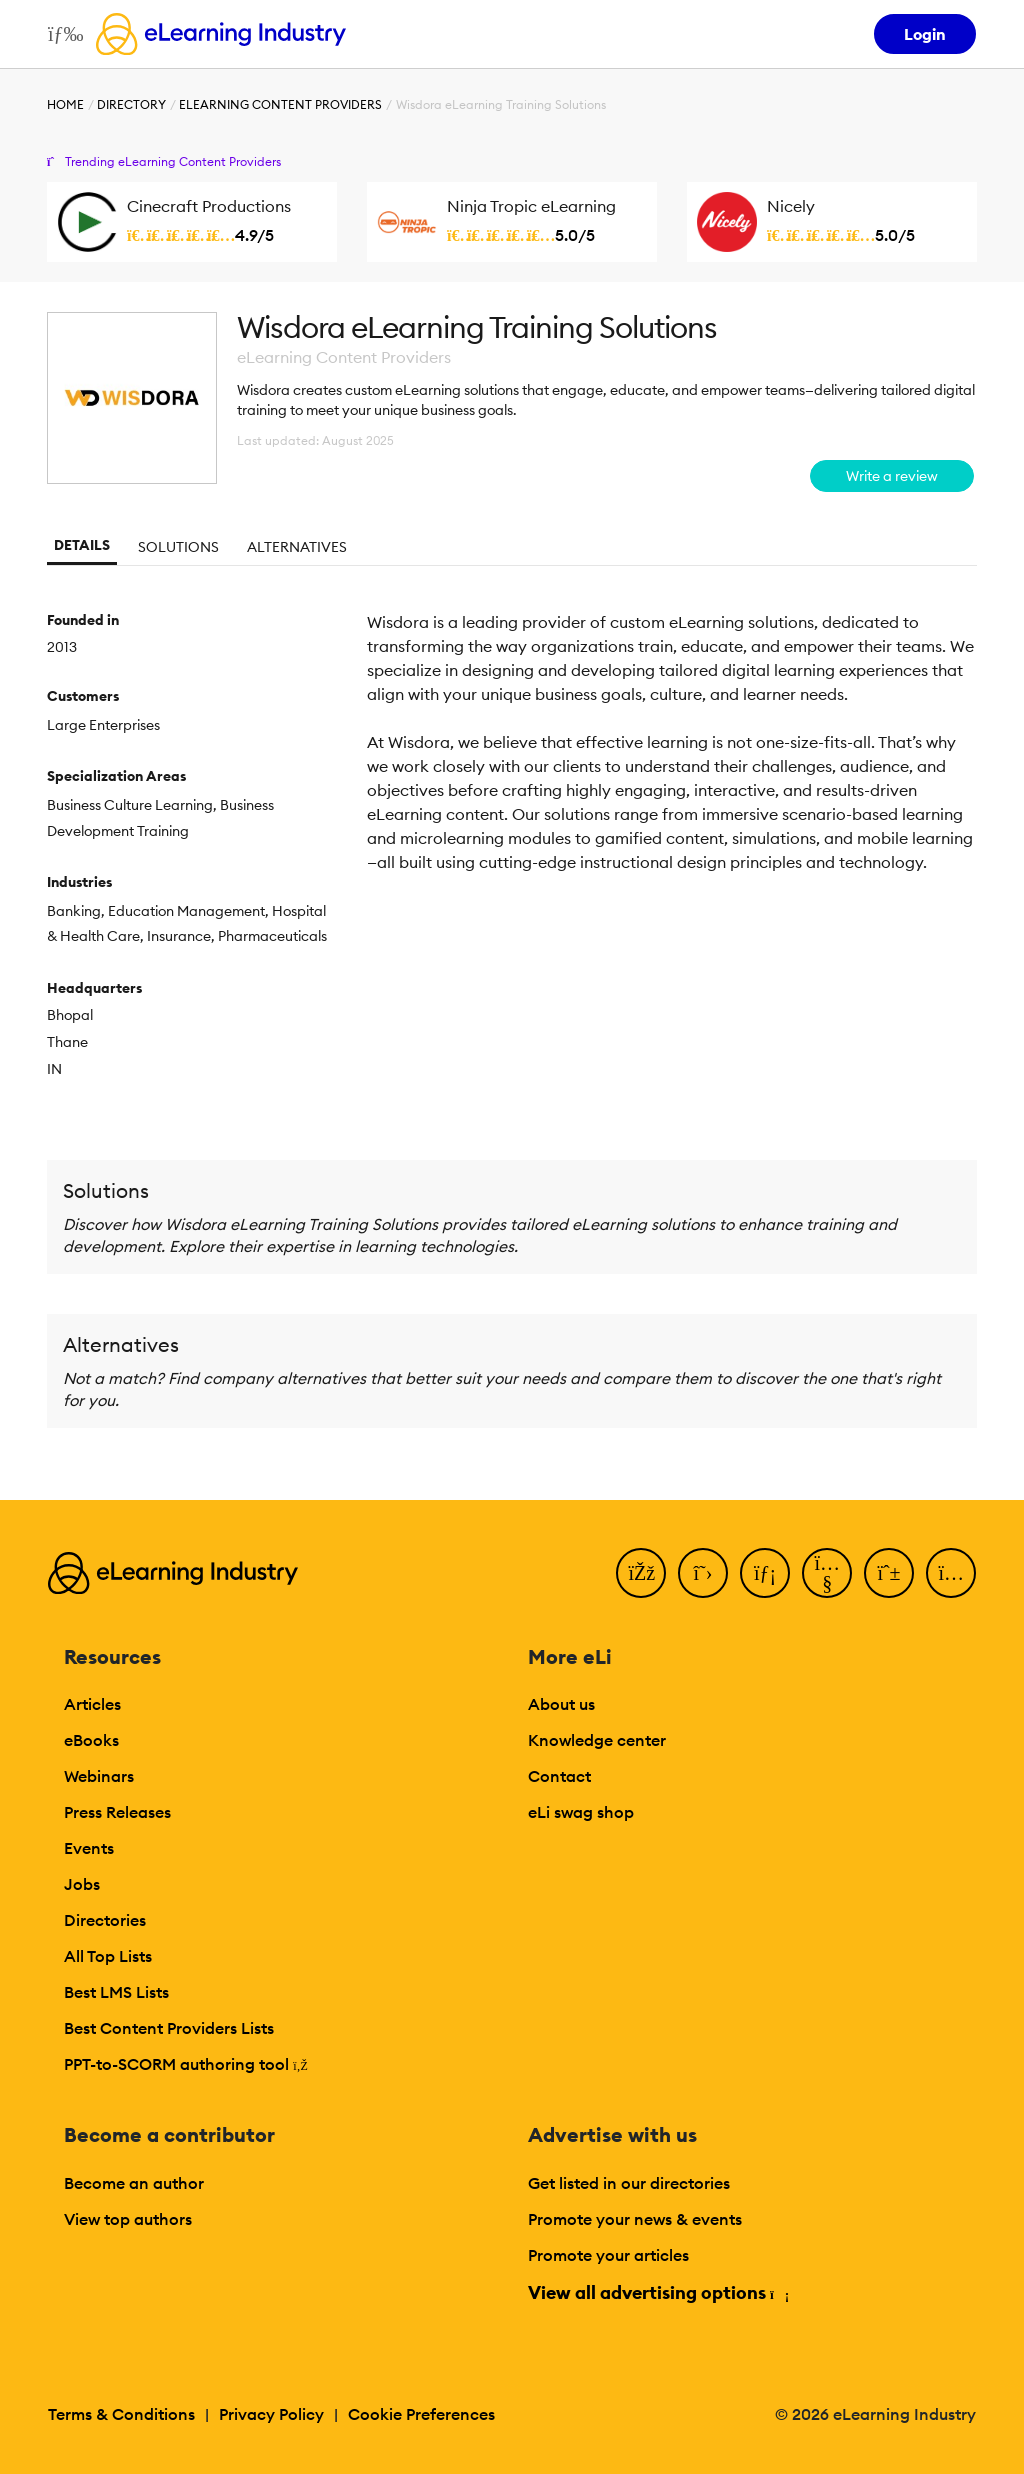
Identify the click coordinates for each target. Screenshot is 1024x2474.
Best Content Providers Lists (169, 2028)
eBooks (91, 1740)
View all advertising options (657, 2292)
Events (89, 1848)
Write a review (892, 476)
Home (65, 104)
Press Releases (117, 1812)
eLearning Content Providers (280, 104)
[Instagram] (951, 1573)
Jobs (82, 1884)
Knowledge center (597, 1740)
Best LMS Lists (116, 1992)
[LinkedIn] (765, 1573)
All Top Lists (108, 1956)
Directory (131, 104)
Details (82, 545)
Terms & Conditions (121, 2414)
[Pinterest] (889, 1573)
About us (561, 1704)
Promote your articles (608, 2255)
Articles (92, 1704)
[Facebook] (641, 1573)
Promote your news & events (635, 2219)
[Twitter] (703, 1573)
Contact (559, 1776)
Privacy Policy (271, 2414)
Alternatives (297, 547)
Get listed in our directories (629, 2183)
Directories (105, 1920)
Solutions (178, 547)
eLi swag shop (581, 1812)
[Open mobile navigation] (60, 34)
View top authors (128, 2219)
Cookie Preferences (421, 2414)
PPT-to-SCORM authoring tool (186, 2064)
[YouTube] (827, 1573)
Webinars (99, 1776)
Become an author (134, 2183)
